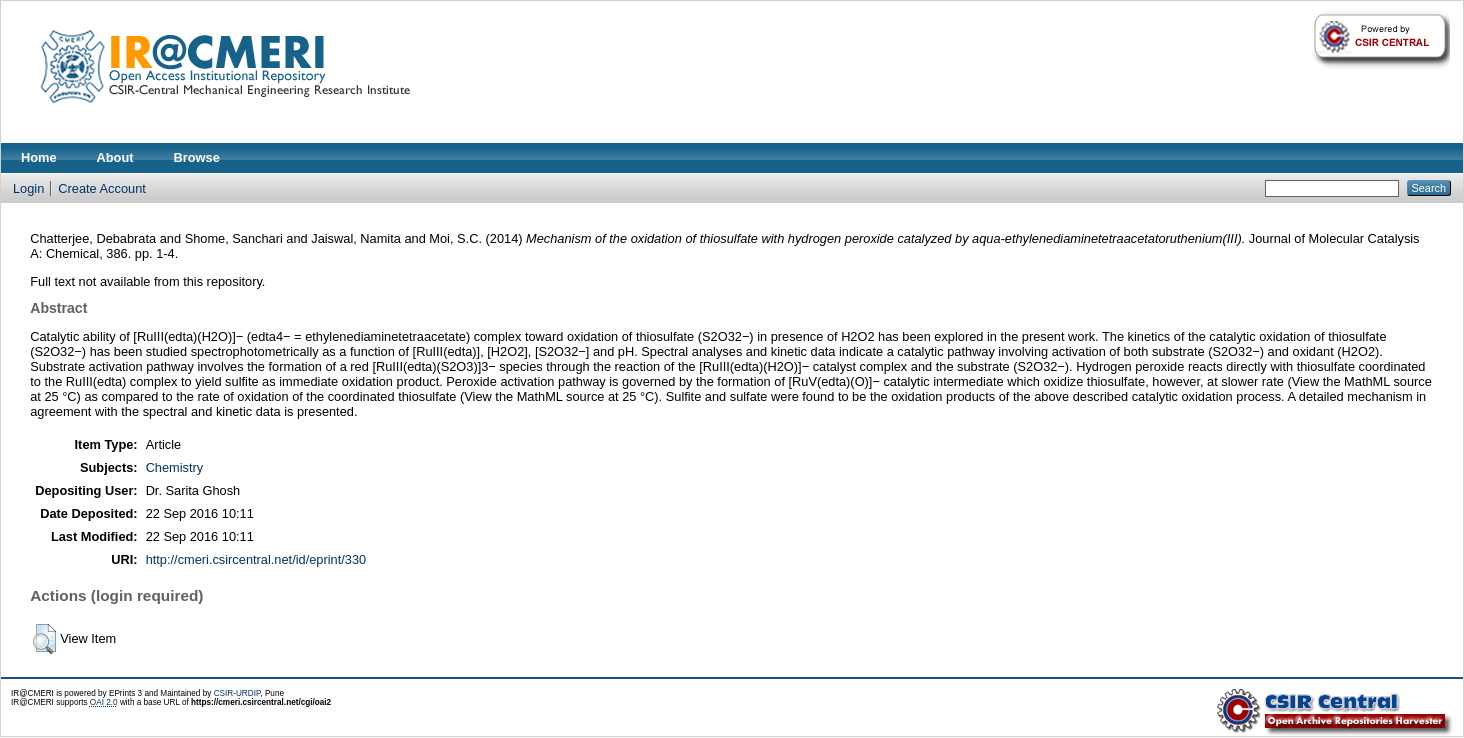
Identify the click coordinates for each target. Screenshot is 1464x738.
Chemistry (175, 467)
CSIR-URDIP (237, 693)
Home (39, 157)
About (115, 157)
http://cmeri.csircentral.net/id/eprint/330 (256, 559)
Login (28, 188)
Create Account (102, 188)
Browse (197, 157)
